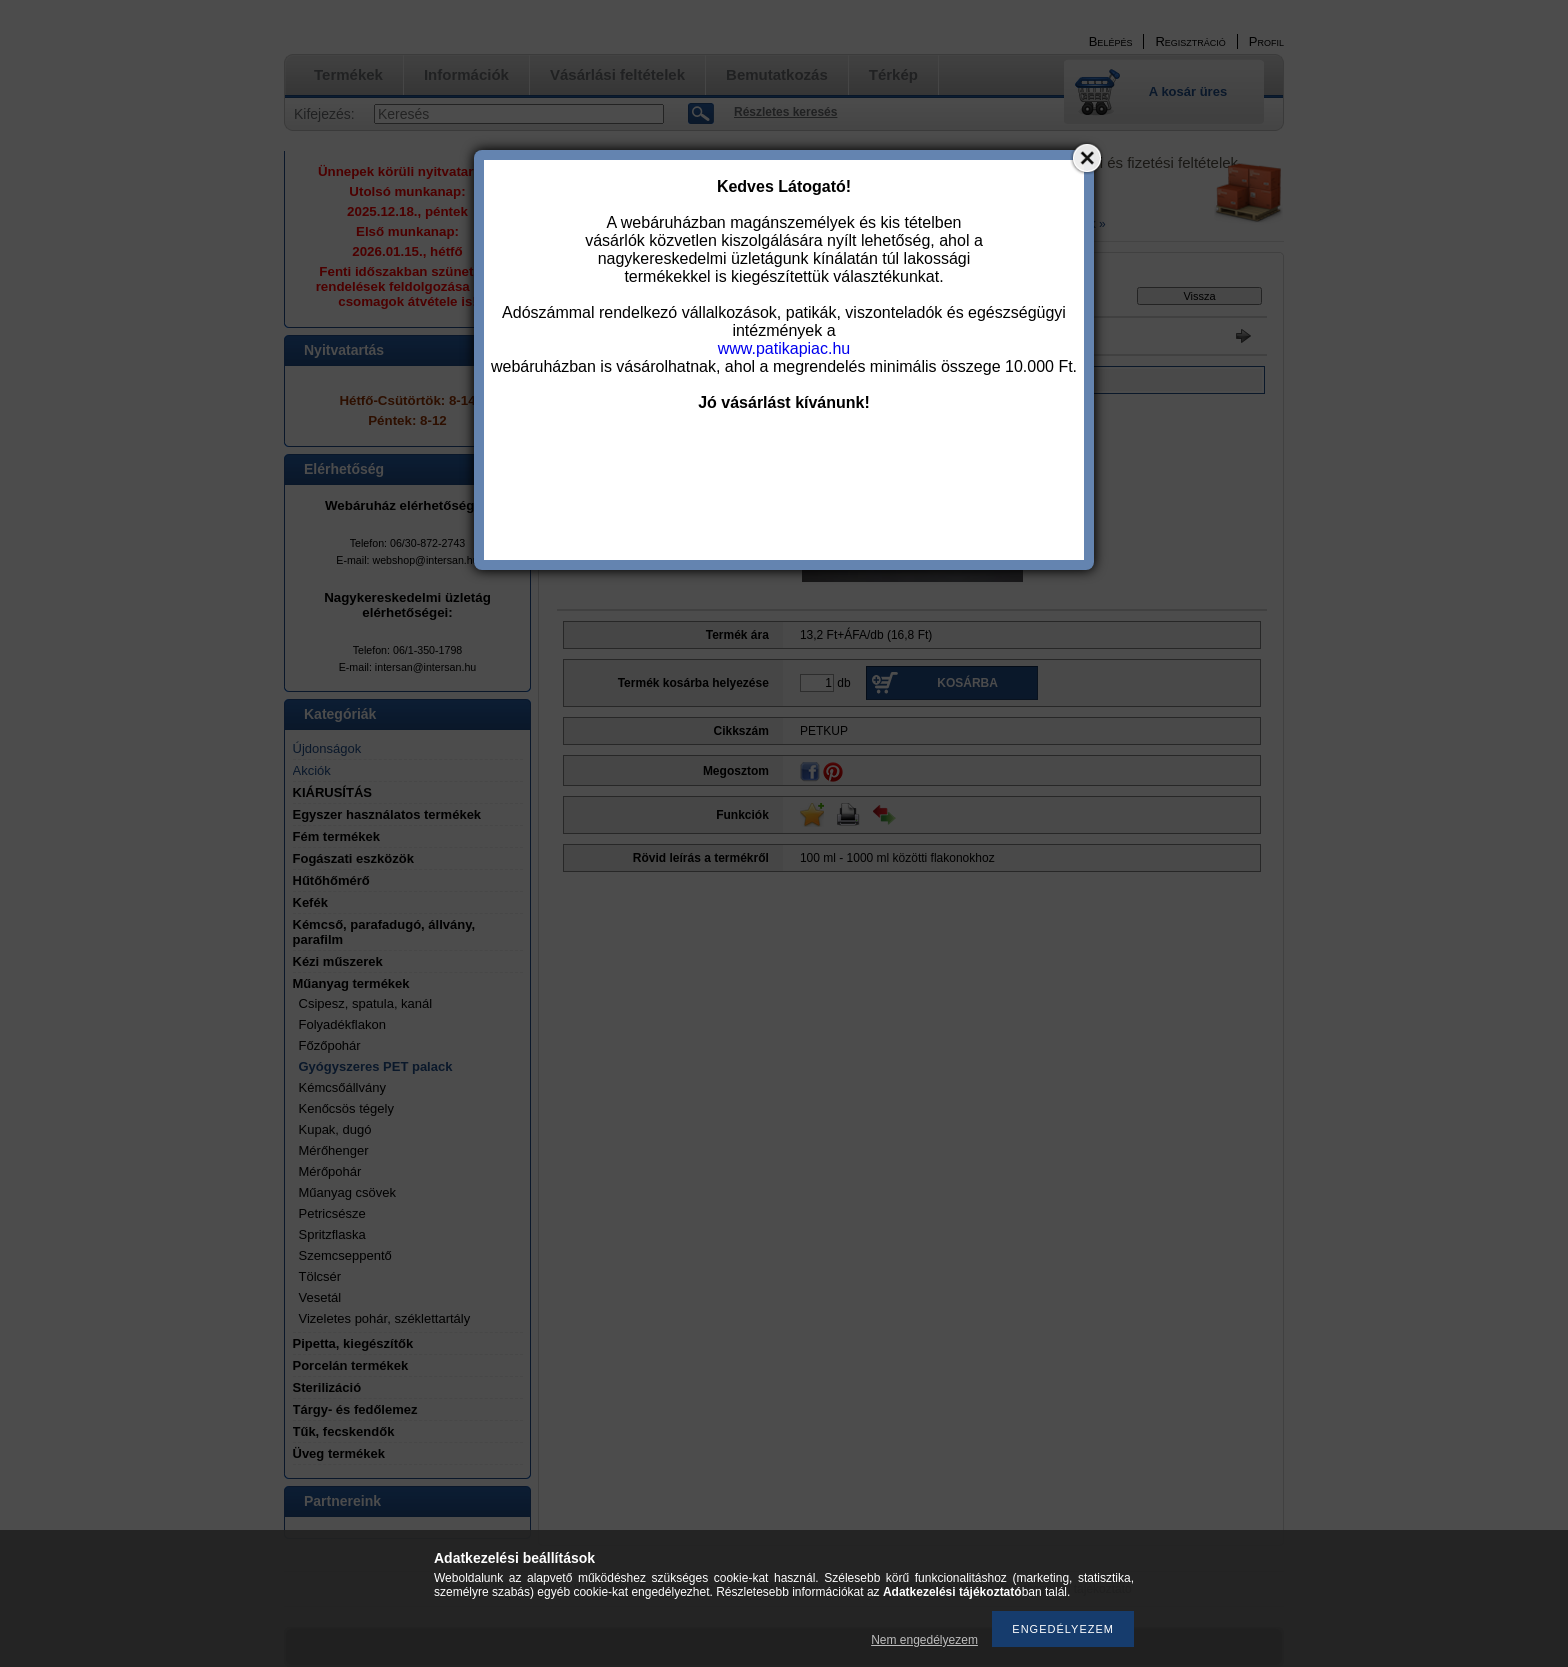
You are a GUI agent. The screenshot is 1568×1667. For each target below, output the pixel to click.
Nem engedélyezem (924, 1640)
